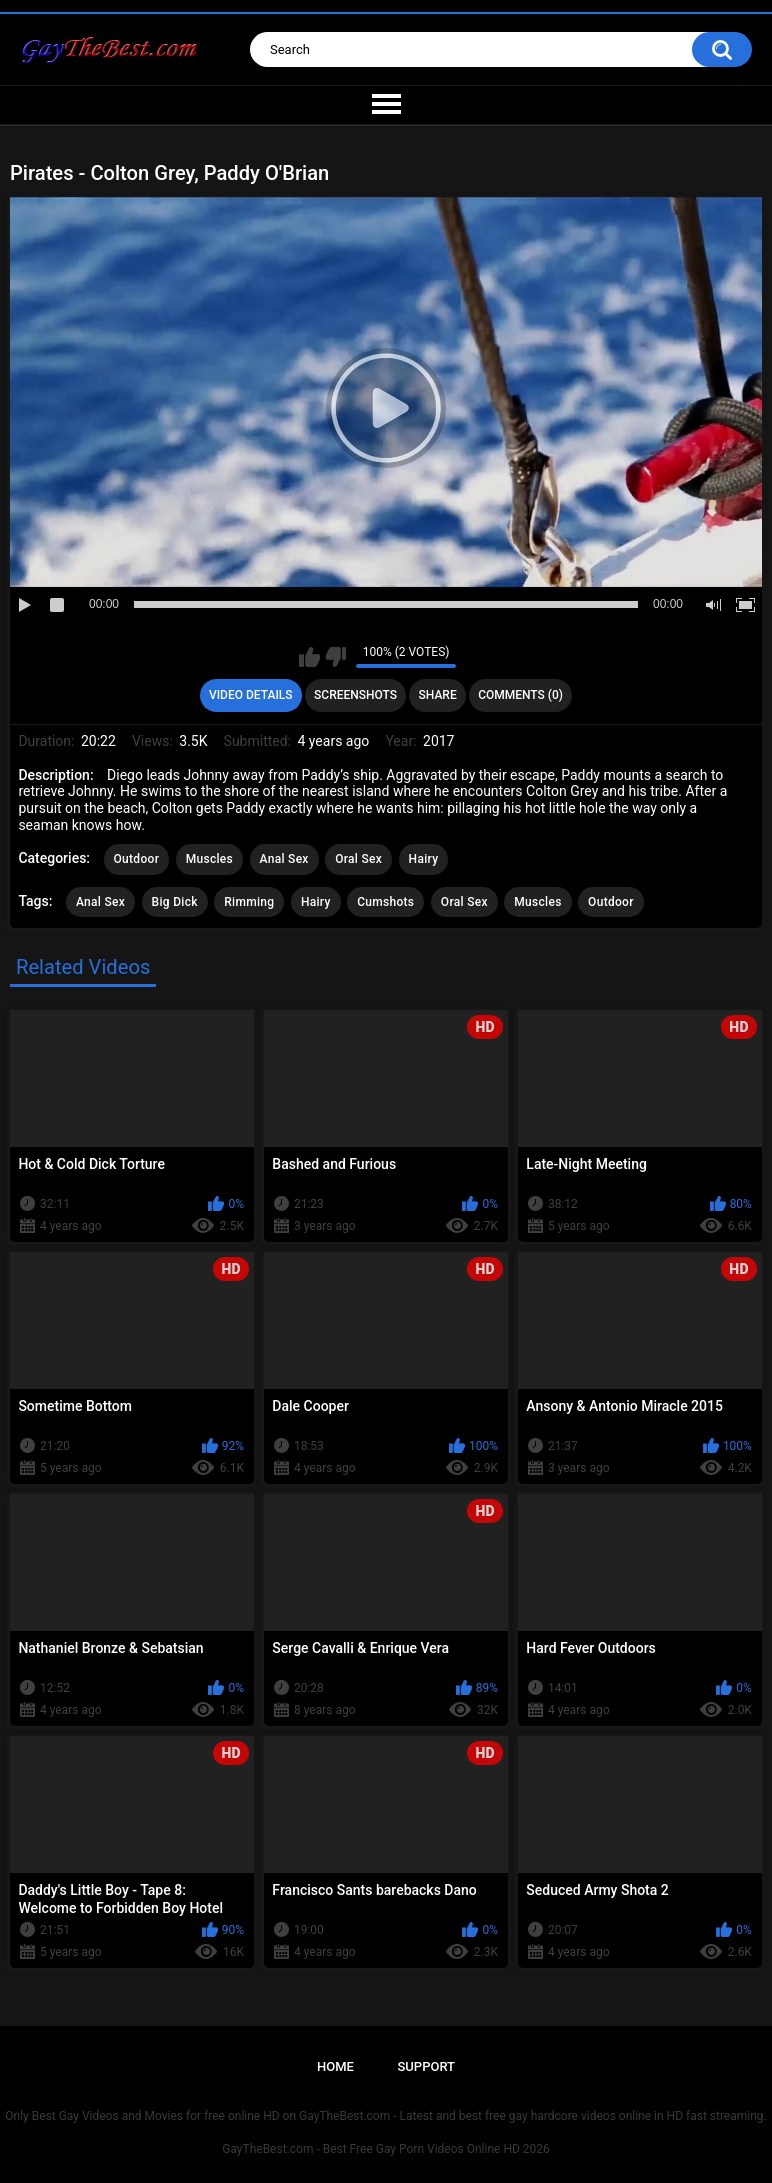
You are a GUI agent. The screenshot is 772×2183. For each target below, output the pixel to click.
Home (335, 2066)
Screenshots (355, 695)
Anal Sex (284, 859)
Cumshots (385, 902)
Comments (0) (520, 695)
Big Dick (175, 902)
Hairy (424, 859)
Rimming (249, 902)
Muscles (209, 859)
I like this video (309, 657)
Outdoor (137, 859)
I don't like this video (335, 657)
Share (438, 695)
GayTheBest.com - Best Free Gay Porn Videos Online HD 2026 (386, 2149)
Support (426, 2066)
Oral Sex (358, 859)
